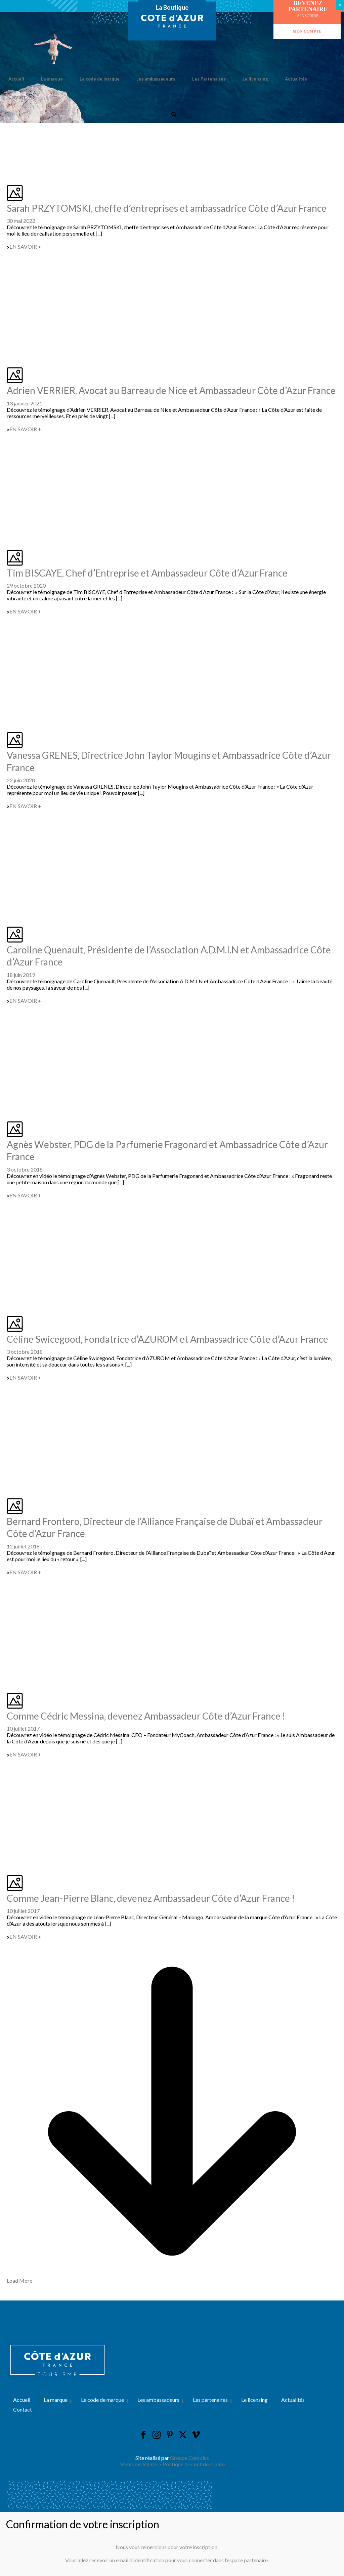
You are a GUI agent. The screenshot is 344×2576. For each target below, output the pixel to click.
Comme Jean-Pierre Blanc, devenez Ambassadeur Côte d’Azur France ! (151, 1898)
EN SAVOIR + (24, 246)
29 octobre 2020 (26, 585)
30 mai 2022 (21, 220)
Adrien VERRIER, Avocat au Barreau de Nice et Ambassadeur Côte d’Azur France (171, 390)
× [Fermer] (340, 4)
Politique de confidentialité (194, 2464)
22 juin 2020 (21, 780)
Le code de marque (100, 79)
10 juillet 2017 (23, 1728)
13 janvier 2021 (24, 403)
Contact (17, 97)
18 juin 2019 (21, 975)
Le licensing (255, 79)
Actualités (296, 79)
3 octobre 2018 (25, 1169)
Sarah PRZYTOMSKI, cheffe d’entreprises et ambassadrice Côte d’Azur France (167, 208)
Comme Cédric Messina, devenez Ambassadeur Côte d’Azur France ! (146, 1716)
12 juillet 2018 (23, 1546)
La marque (52, 79)
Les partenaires (210, 2399)
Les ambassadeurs (155, 79)
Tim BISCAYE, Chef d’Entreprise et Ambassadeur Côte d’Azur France (147, 573)
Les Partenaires (209, 79)
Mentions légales (139, 2464)
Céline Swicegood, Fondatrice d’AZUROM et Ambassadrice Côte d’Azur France (167, 1339)
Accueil (16, 79)
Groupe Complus (189, 2458)
